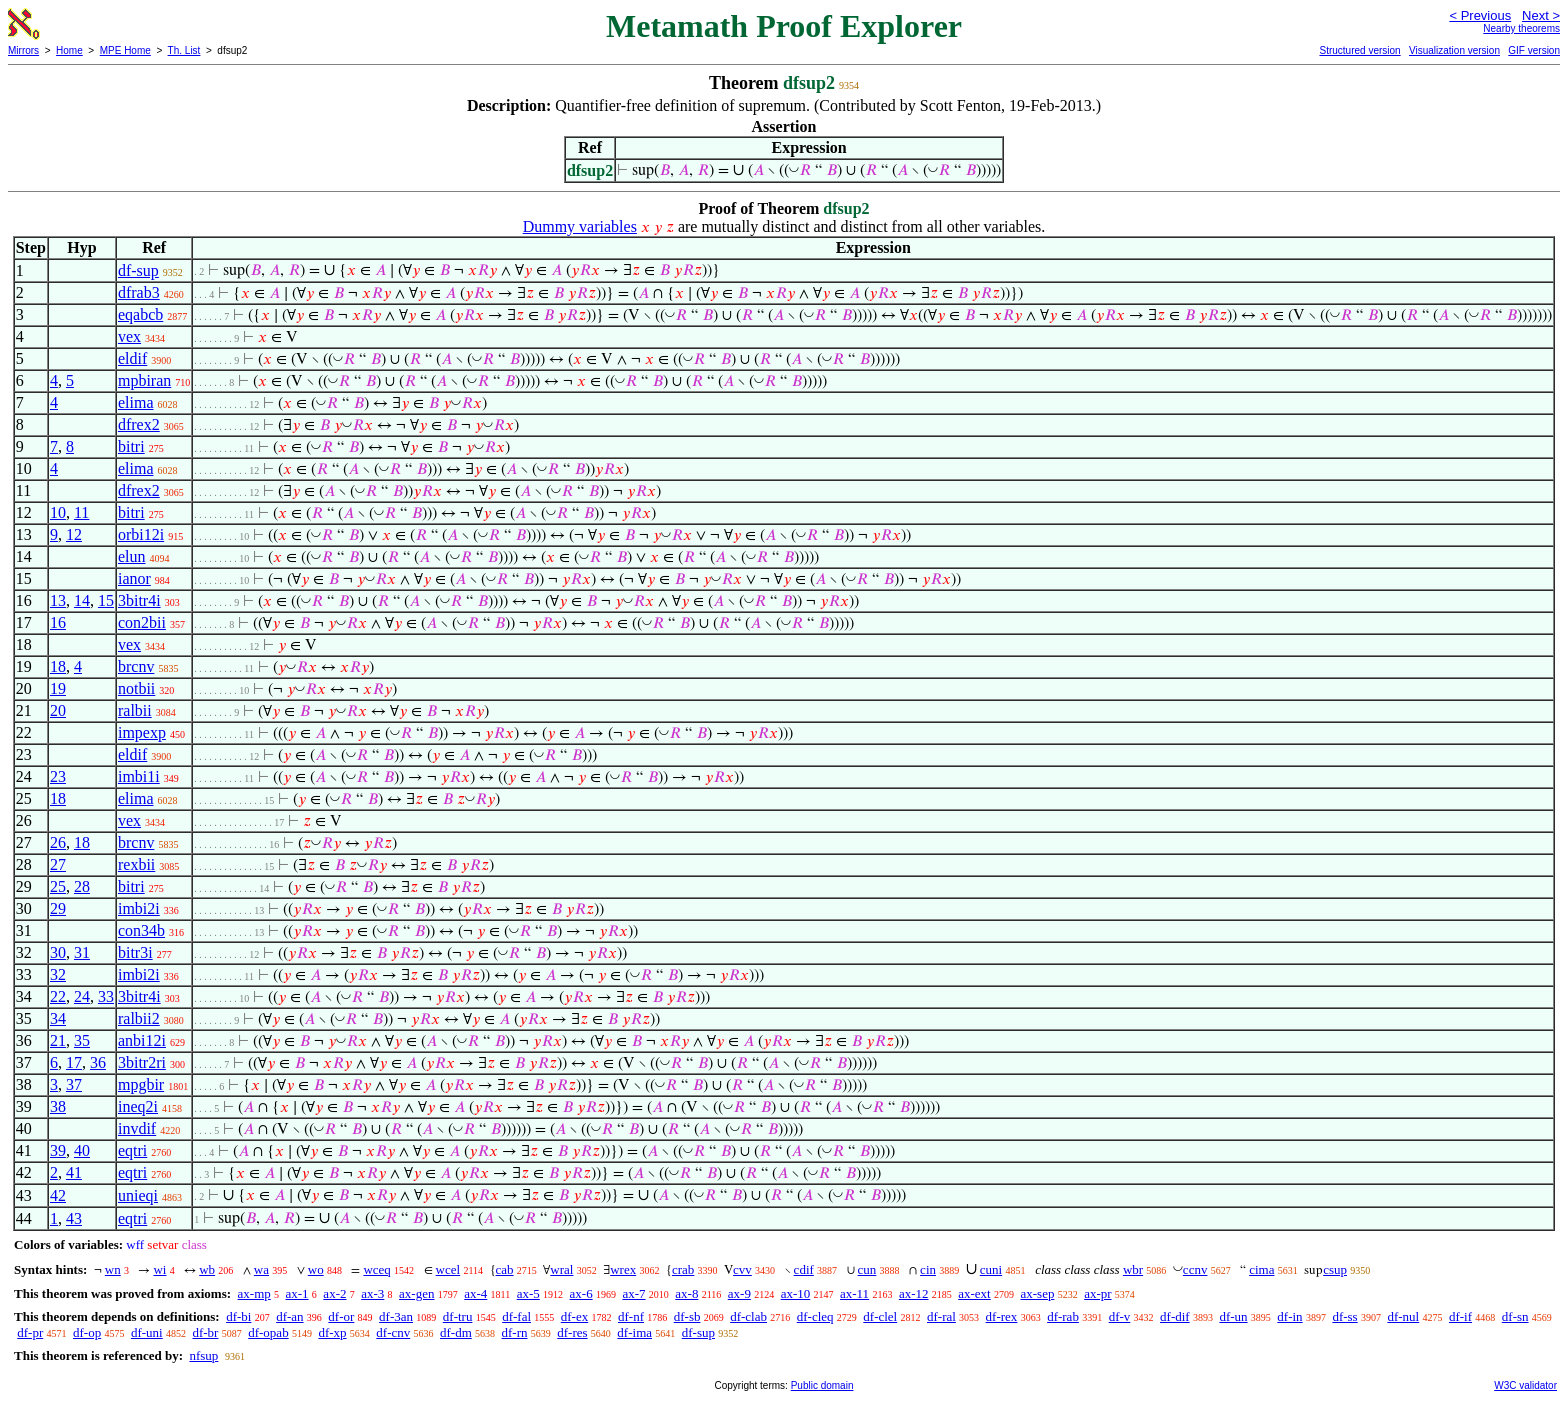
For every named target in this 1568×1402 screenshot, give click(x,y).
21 (58, 1040)
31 (82, 952)
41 (74, 1172)
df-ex (574, 1316)
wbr (1133, 1269)
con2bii (142, 622)
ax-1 (297, 1293)
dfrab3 (139, 292)
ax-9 (739, 1293)
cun (867, 1269)
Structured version (1359, 50)
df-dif (1175, 1316)
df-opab (268, 1332)
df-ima (634, 1332)
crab (683, 1269)
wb (207, 1269)
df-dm (456, 1332)
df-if (1460, 1316)
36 (98, 1062)
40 (82, 1150)
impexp (142, 732)
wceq (376, 1269)
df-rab (1063, 1316)
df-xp (332, 1332)
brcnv (136, 666)
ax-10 (796, 1293)
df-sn (1515, 1316)
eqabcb (140, 314)
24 (82, 996)
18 (58, 666)
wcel (448, 1269)
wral (561, 1269)
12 (74, 534)
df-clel (880, 1316)
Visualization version (1454, 50)
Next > (1541, 15)
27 (58, 864)
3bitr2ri (142, 1062)
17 (74, 1062)
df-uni (147, 1332)
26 (58, 842)
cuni (991, 1269)
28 (82, 886)
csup (1335, 1269)
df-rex (1002, 1316)
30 (58, 952)
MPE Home (125, 50)
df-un (1233, 1316)
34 (58, 1018)
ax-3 (372, 1293)
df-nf (631, 1316)
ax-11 (854, 1293)
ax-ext (974, 1293)
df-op (87, 1332)
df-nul (1403, 1316)
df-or (341, 1316)
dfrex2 (139, 424)
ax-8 (686, 1293)
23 (58, 776)
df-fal (516, 1316)
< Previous (1480, 15)
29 (58, 908)
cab (505, 1269)
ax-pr (1097, 1293)
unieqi (138, 1195)
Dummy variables (580, 226)
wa (261, 1269)
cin (928, 1269)
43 (74, 1218)
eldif (132, 358)
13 (58, 600)
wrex (623, 1269)
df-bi (238, 1316)
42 (58, 1195)
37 (74, 1084)
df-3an (396, 1316)
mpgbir (141, 1084)
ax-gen (416, 1293)
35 (82, 1040)
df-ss (1344, 1316)
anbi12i (142, 1040)
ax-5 (528, 1293)
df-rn (515, 1332)
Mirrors (23, 50)
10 (58, 512)
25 (58, 886)
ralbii (135, 710)
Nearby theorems (1521, 28)
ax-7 (633, 1293)
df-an (289, 1316)
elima (136, 402)
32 (58, 974)
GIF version (1534, 50)
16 (58, 622)
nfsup (203, 1355)
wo (316, 1269)
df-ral (941, 1316)
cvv (742, 1269)
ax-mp (254, 1293)
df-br (205, 1332)
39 (58, 1150)
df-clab (748, 1316)
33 (106, 996)
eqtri (132, 1150)
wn (113, 1269)
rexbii (136, 864)
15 (106, 600)
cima (1261, 1269)
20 (58, 710)
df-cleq (815, 1316)
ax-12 (914, 1293)
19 (58, 688)
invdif (137, 1128)
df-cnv (393, 1332)
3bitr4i (139, 600)
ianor (134, 578)
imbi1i (139, 776)
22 (58, 996)
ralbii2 (139, 1018)
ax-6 (581, 1293)
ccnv (1195, 1269)
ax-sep (1037, 1293)
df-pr (30, 1332)
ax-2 (334, 1293)
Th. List (184, 50)
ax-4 (475, 1293)
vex (129, 336)
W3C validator (1525, 1385)
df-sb (687, 1316)
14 (82, 600)
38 (58, 1106)
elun (132, 556)
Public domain (822, 1385)
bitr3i (135, 952)
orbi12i (141, 534)
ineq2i (138, 1106)
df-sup (138, 270)
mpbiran (144, 380)
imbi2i (139, 908)
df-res (572, 1332)
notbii (136, 688)
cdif (804, 1269)
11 (81, 512)
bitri (131, 446)
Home (69, 50)
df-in (1289, 1316)
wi (159, 1269)
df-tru (458, 1316)
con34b (141, 930)
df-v (1120, 1316)
